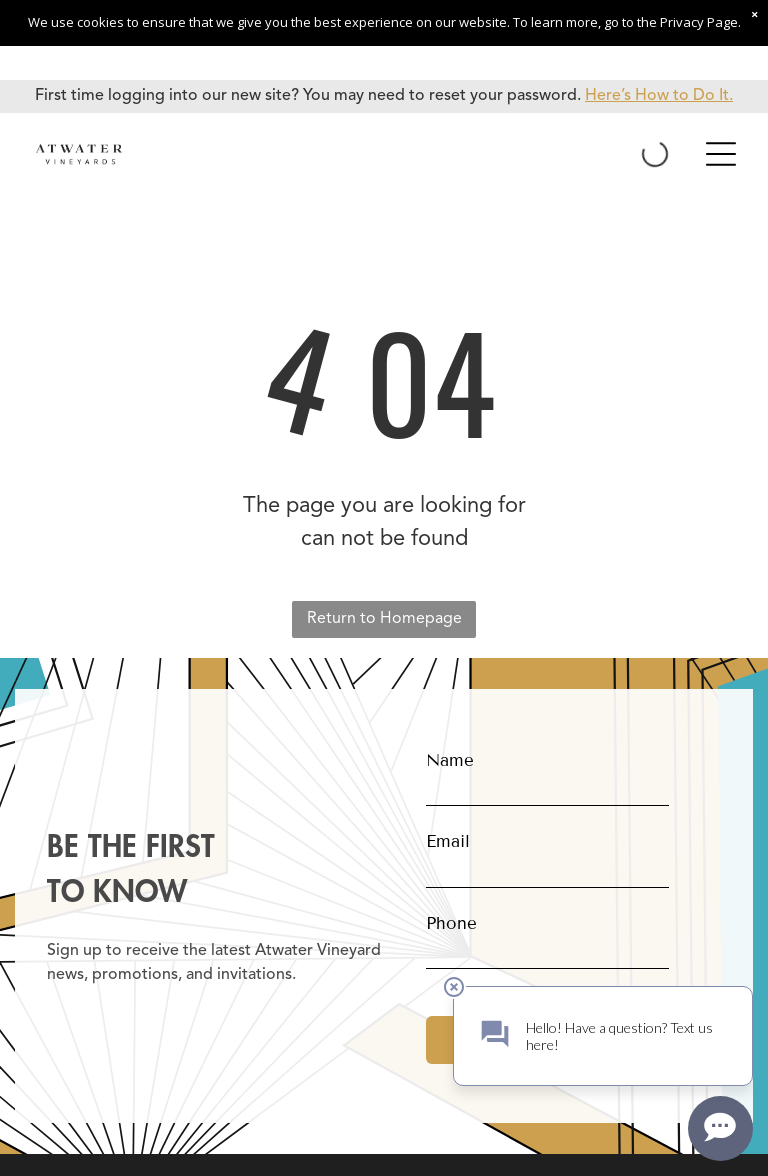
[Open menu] (721, 154)
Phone (451, 923)
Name (450, 760)
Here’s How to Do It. (659, 96)
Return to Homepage (384, 619)
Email (448, 841)
